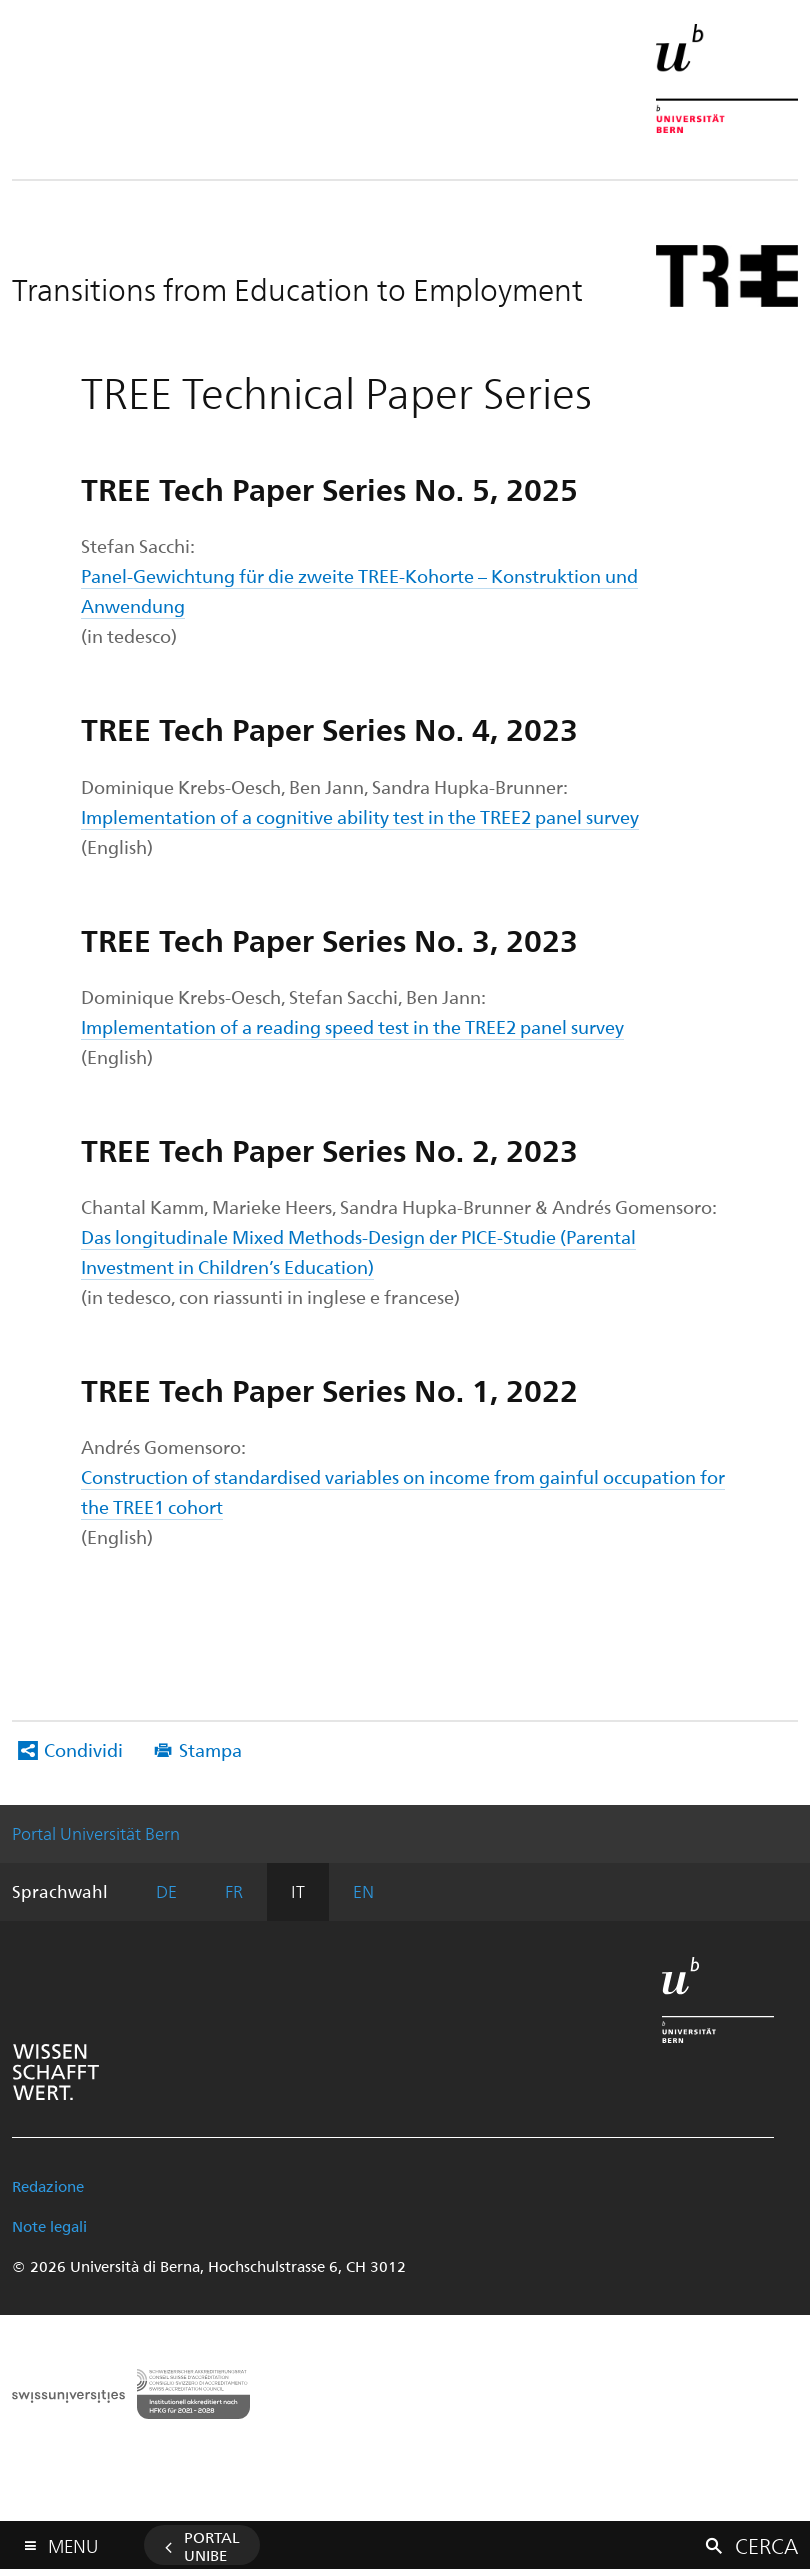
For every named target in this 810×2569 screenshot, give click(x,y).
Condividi (83, 1749)
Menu (73, 2541)
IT (298, 1891)
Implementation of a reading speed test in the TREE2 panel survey (352, 1026)
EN (363, 1891)
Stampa (210, 1749)
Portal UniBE (212, 2546)
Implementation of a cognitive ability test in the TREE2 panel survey (360, 816)
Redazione (48, 2186)
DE (166, 1891)
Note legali (49, 2226)
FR (234, 1891)
